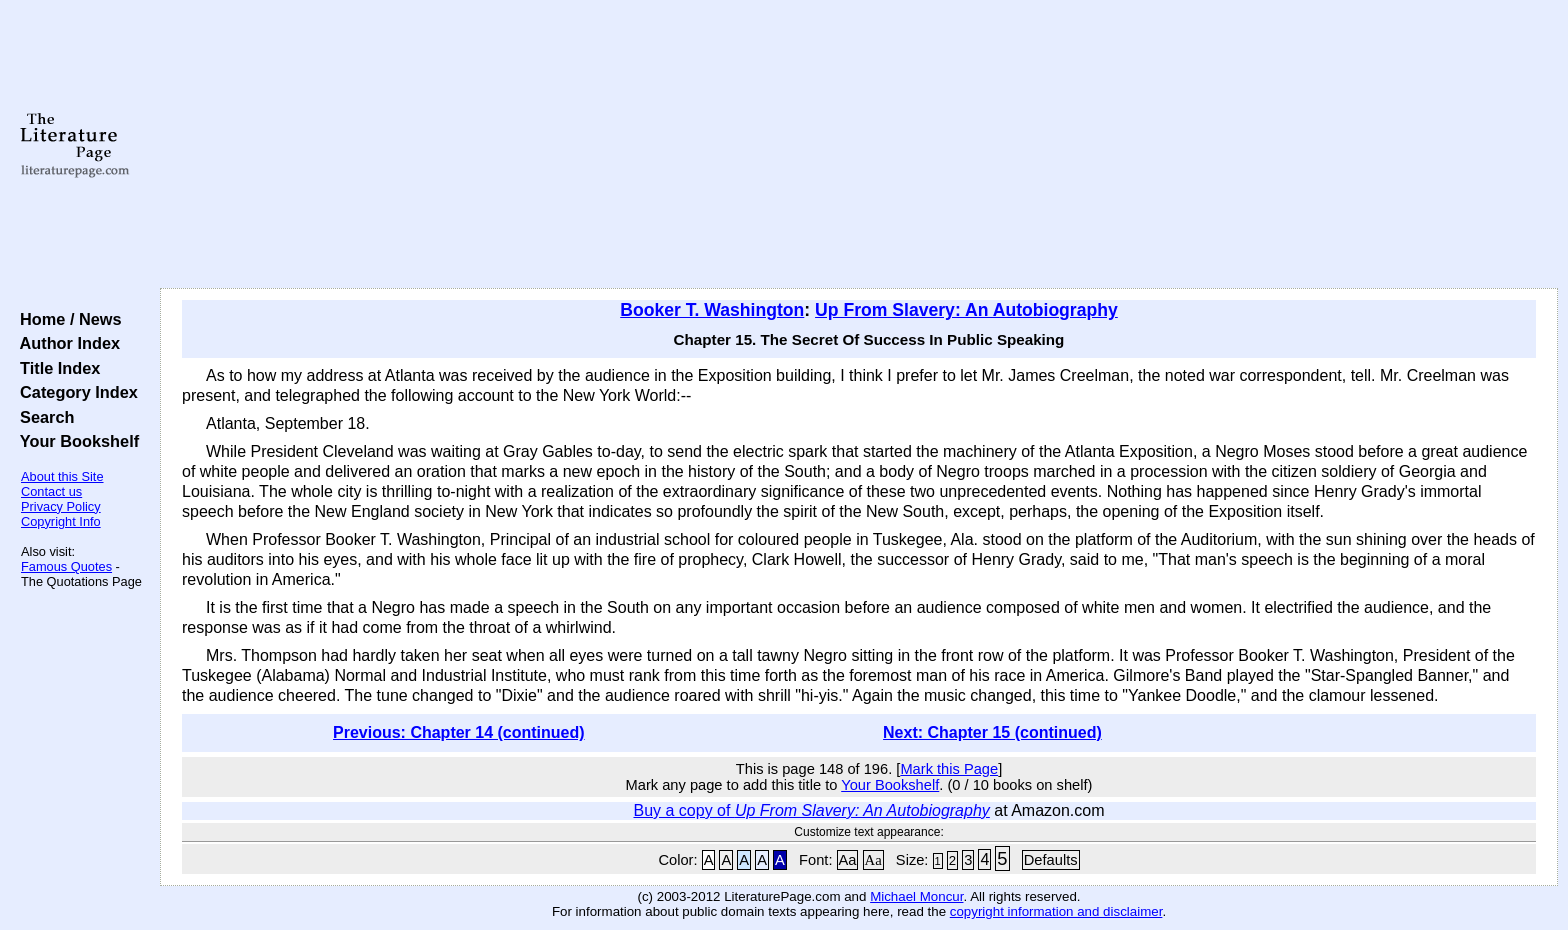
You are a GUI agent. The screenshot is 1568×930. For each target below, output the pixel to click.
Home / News (66, 319)
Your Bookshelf (75, 441)
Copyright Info (61, 521)
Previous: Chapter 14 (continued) (459, 732)
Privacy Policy (61, 506)
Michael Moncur (916, 896)
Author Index (65, 343)
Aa (848, 860)
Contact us (51, 491)
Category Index (74, 392)
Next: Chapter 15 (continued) (992, 732)
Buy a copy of (811, 810)
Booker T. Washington (712, 310)
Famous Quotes (66, 566)
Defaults (1051, 860)
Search (42, 417)
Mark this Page (949, 769)
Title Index (55, 368)
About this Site (62, 476)
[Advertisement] (859, 145)
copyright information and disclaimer (1056, 911)
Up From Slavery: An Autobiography (966, 310)
